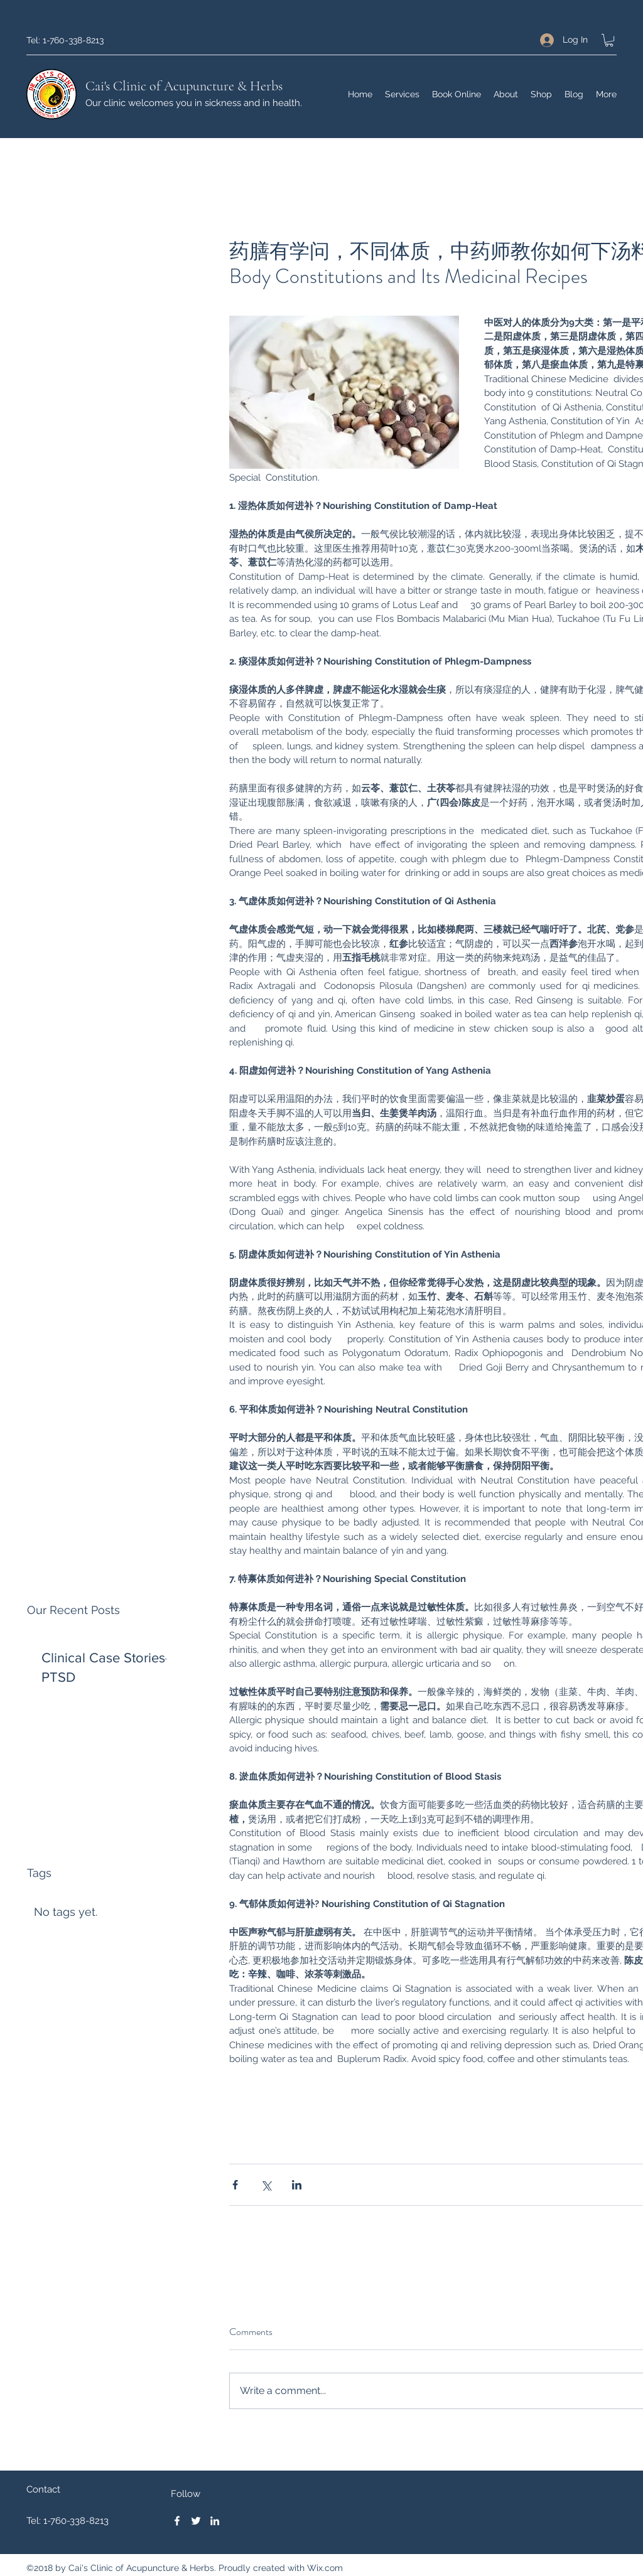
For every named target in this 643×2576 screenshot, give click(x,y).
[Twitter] (196, 2521)
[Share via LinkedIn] (297, 2185)
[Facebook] (177, 2521)
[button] (609, 40)
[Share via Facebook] (235, 2185)
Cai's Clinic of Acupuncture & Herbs (184, 86)
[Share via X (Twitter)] (266, 2185)
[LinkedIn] (214, 2521)
